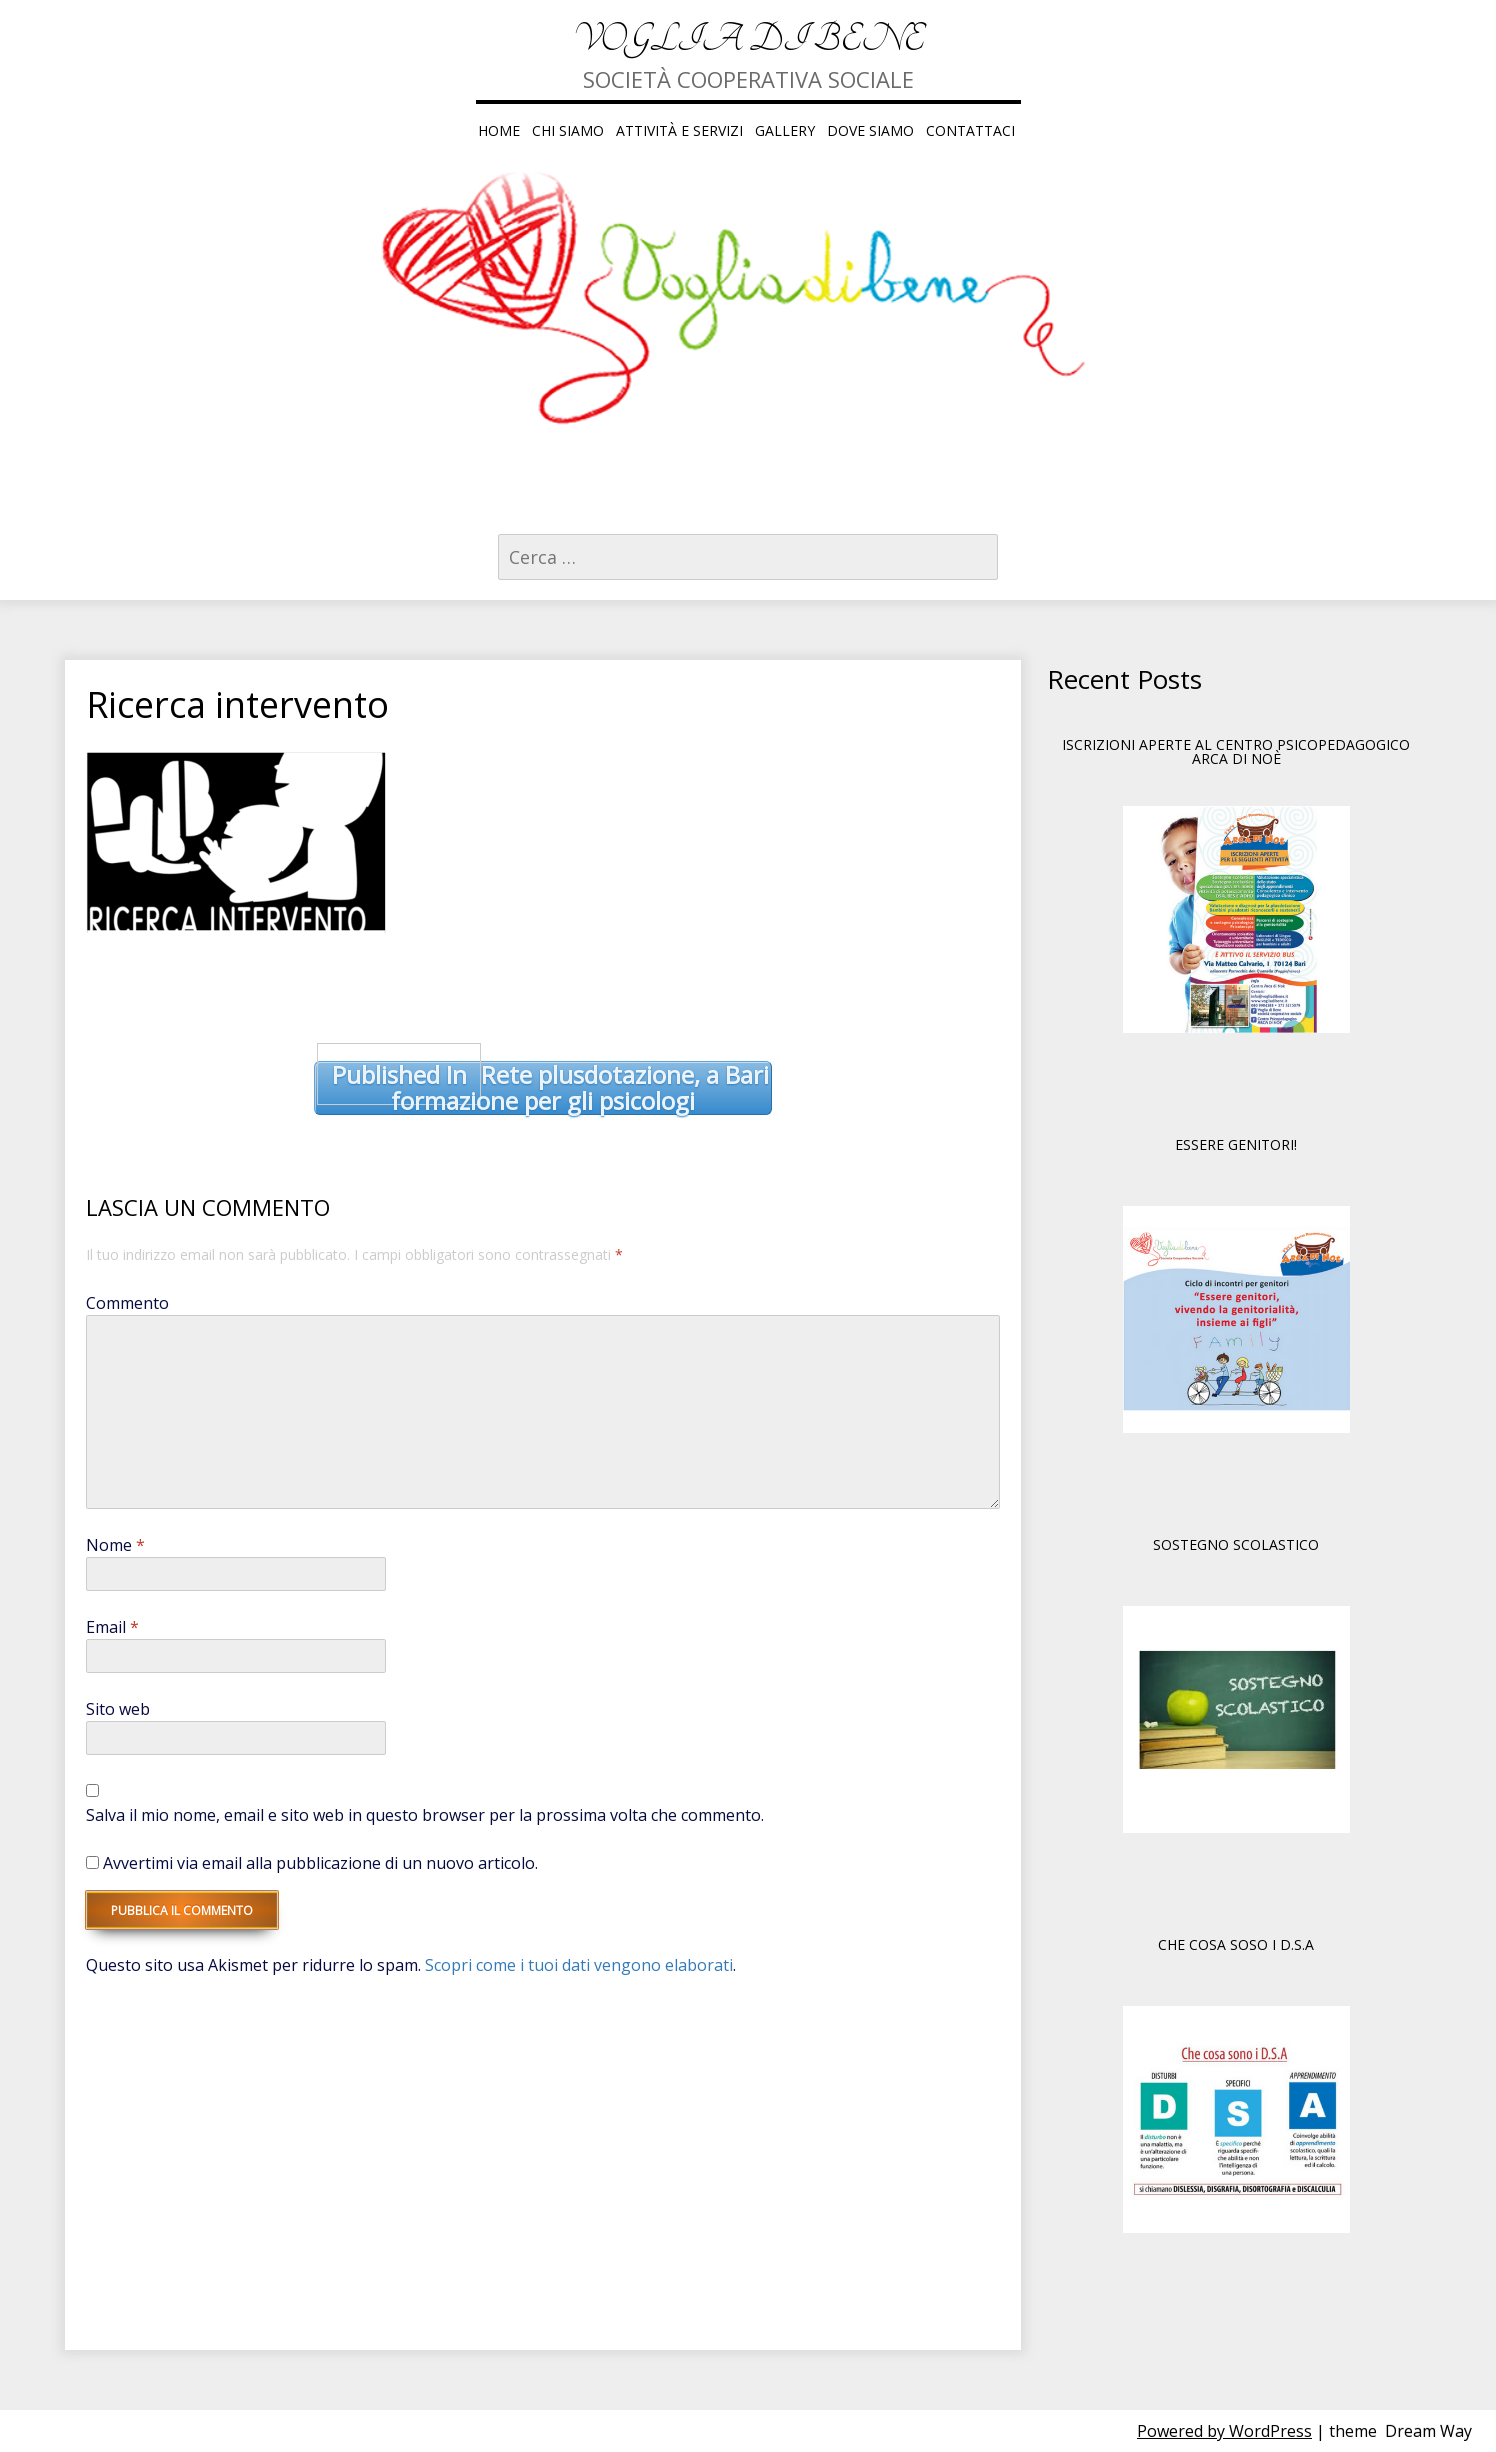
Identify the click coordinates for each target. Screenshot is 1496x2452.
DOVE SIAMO (870, 130)
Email (112, 1627)
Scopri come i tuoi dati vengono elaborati (579, 1965)
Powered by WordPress (1224, 2431)
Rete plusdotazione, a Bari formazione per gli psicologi (543, 1088)
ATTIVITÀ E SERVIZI (679, 130)
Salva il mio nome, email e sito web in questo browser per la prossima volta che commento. (425, 1815)
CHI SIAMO (568, 130)
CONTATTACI (970, 130)
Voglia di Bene (748, 39)
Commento (127, 1303)
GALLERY (785, 130)
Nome (115, 1545)
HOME (499, 130)
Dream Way (1428, 2431)
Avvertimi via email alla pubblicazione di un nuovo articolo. (320, 1863)
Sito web (118, 1709)
